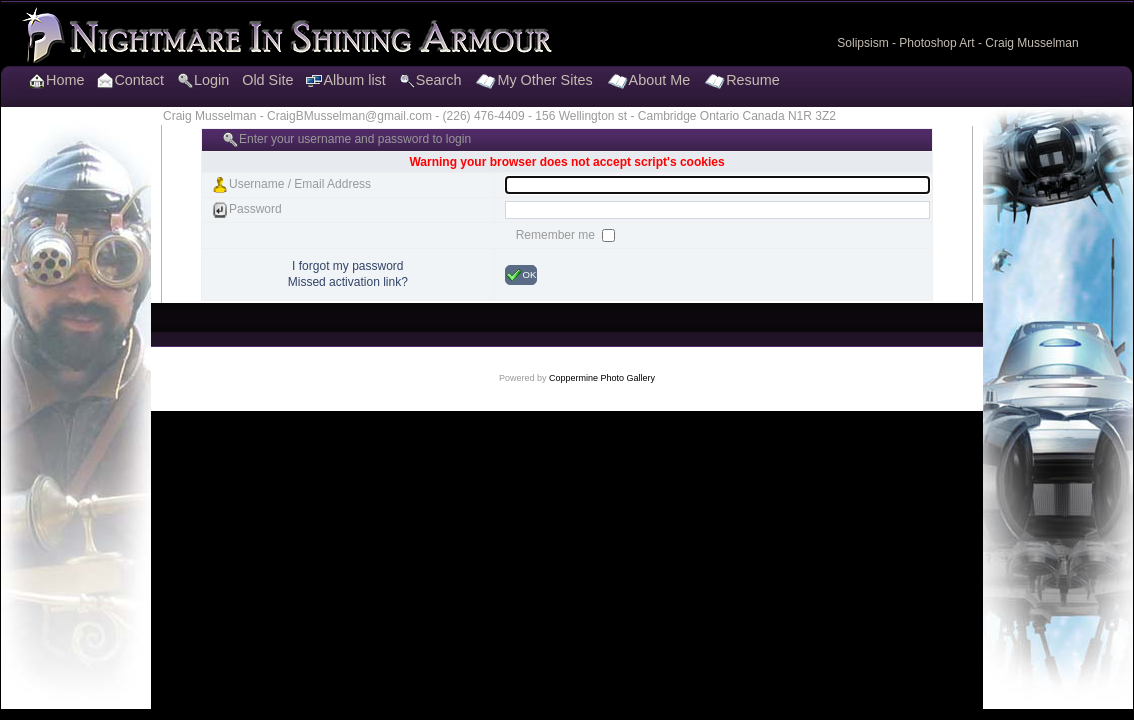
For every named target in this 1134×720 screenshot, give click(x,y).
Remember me (557, 235)
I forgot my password (347, 266)
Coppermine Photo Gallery (602, 378)
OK (521, 275)
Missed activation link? (348, 282)
